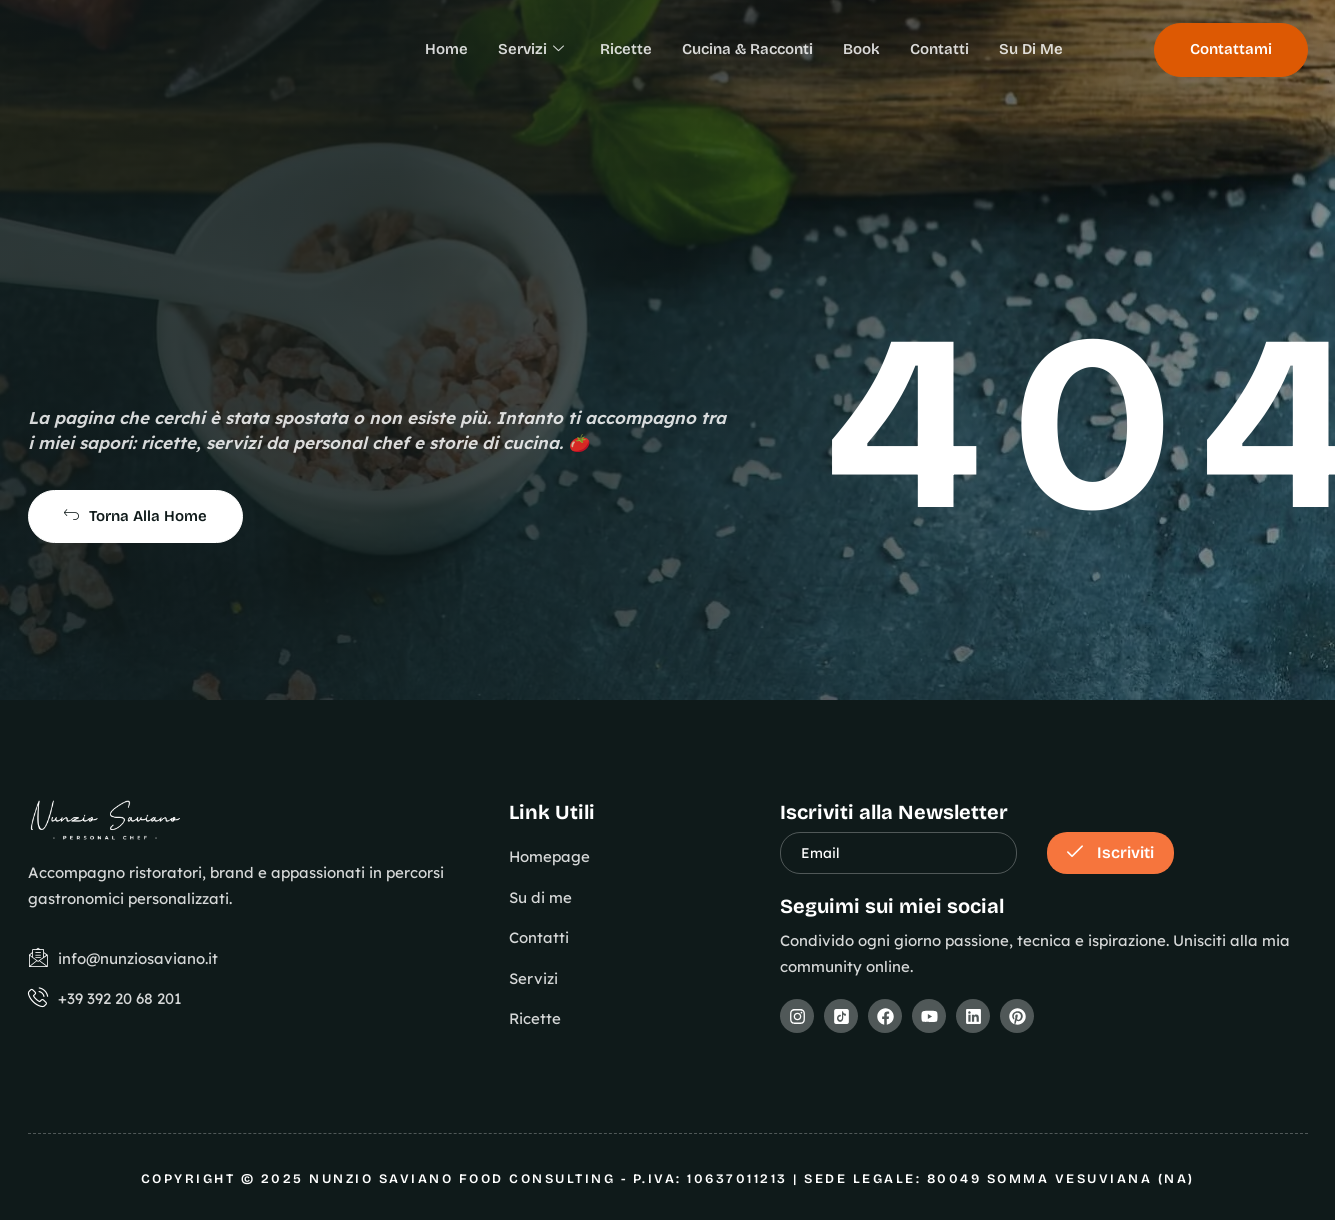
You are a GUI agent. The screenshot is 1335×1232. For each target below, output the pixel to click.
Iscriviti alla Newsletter (894, 812)
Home (446, 49)
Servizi (531, 50)
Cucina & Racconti (747, 49)
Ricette (626, 49)
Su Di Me (1031, 49)
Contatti (939, 49)
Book (861, 49)
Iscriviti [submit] (1110, 852)
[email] (898, 853)
